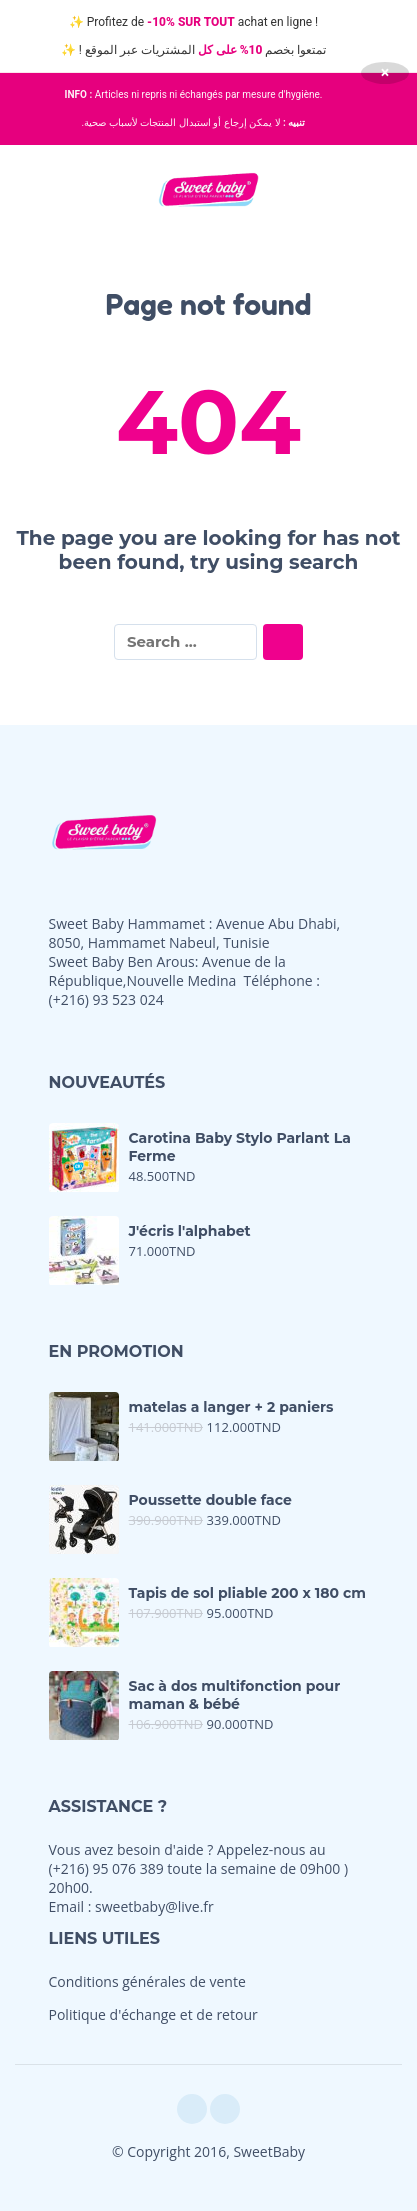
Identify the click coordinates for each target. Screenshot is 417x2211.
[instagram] (225, 2109)
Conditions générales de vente (147, 1981)
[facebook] (192, 2109)
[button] (35, 189)
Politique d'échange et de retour (153, 2014)
